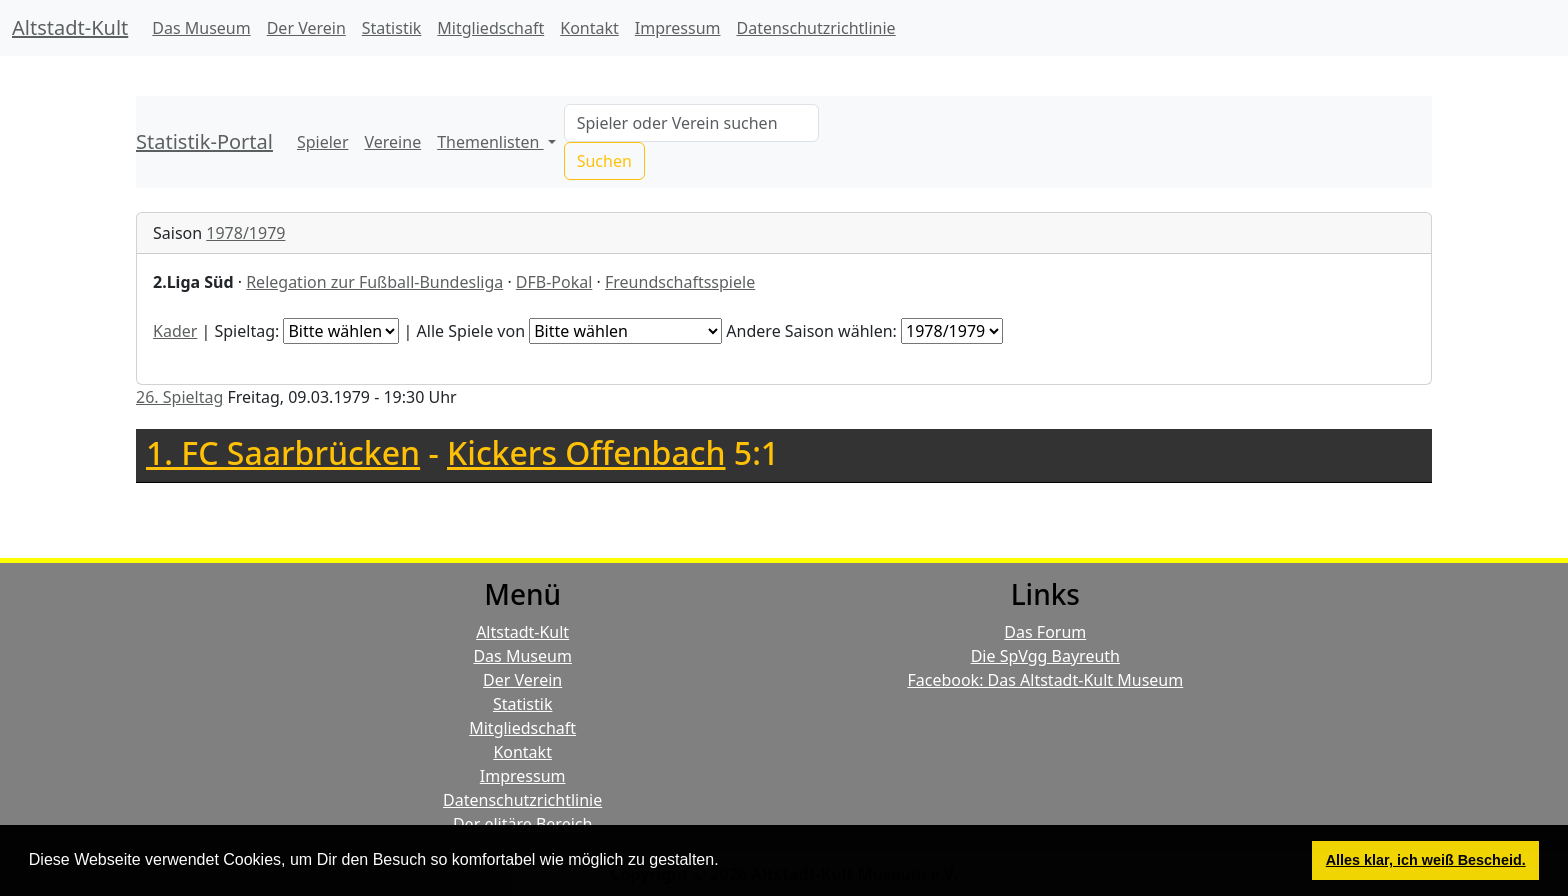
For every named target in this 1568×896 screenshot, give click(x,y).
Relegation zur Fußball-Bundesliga (374, 282)
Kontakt (589, 28)
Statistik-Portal (204, 141)
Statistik (392, 28)
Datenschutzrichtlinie (816, 28)
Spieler (323, 142)
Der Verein (306, 28)
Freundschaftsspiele (680, 282)
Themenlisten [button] (490, 142)
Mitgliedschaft (490, 28)
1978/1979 (245, 233)
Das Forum (1045, 632)
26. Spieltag (179, 397)
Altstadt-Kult (70, 27)
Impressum (678, 28)
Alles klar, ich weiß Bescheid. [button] (1426, 860)
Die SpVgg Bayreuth (1045, 656)
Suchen (604, 161)
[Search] (691, 123)
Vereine (393, 142)
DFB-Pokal (554, 282)
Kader (175, 331)
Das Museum (201, 28)
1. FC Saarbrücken (283, 452)
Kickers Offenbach (586, 452)
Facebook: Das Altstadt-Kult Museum (1045, 680)
